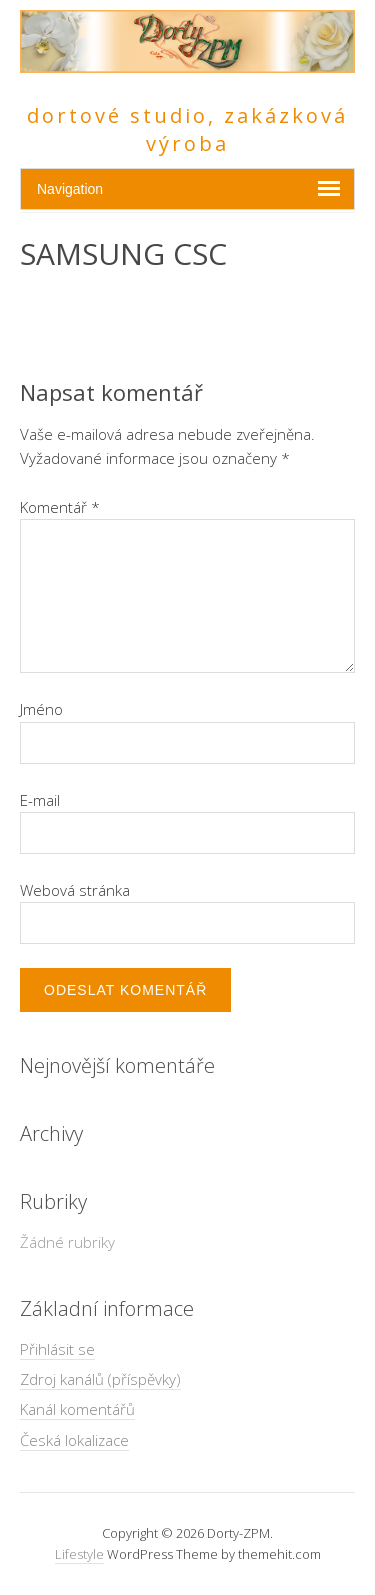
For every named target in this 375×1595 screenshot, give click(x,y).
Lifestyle (79, 1554)
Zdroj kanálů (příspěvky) (100, 1379)
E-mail (40, 800)
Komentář (60, 507)
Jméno (41, 709)
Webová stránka (75, 890)
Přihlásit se (57, 1349)
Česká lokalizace (74, 1440)
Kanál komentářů (77, 1409)
